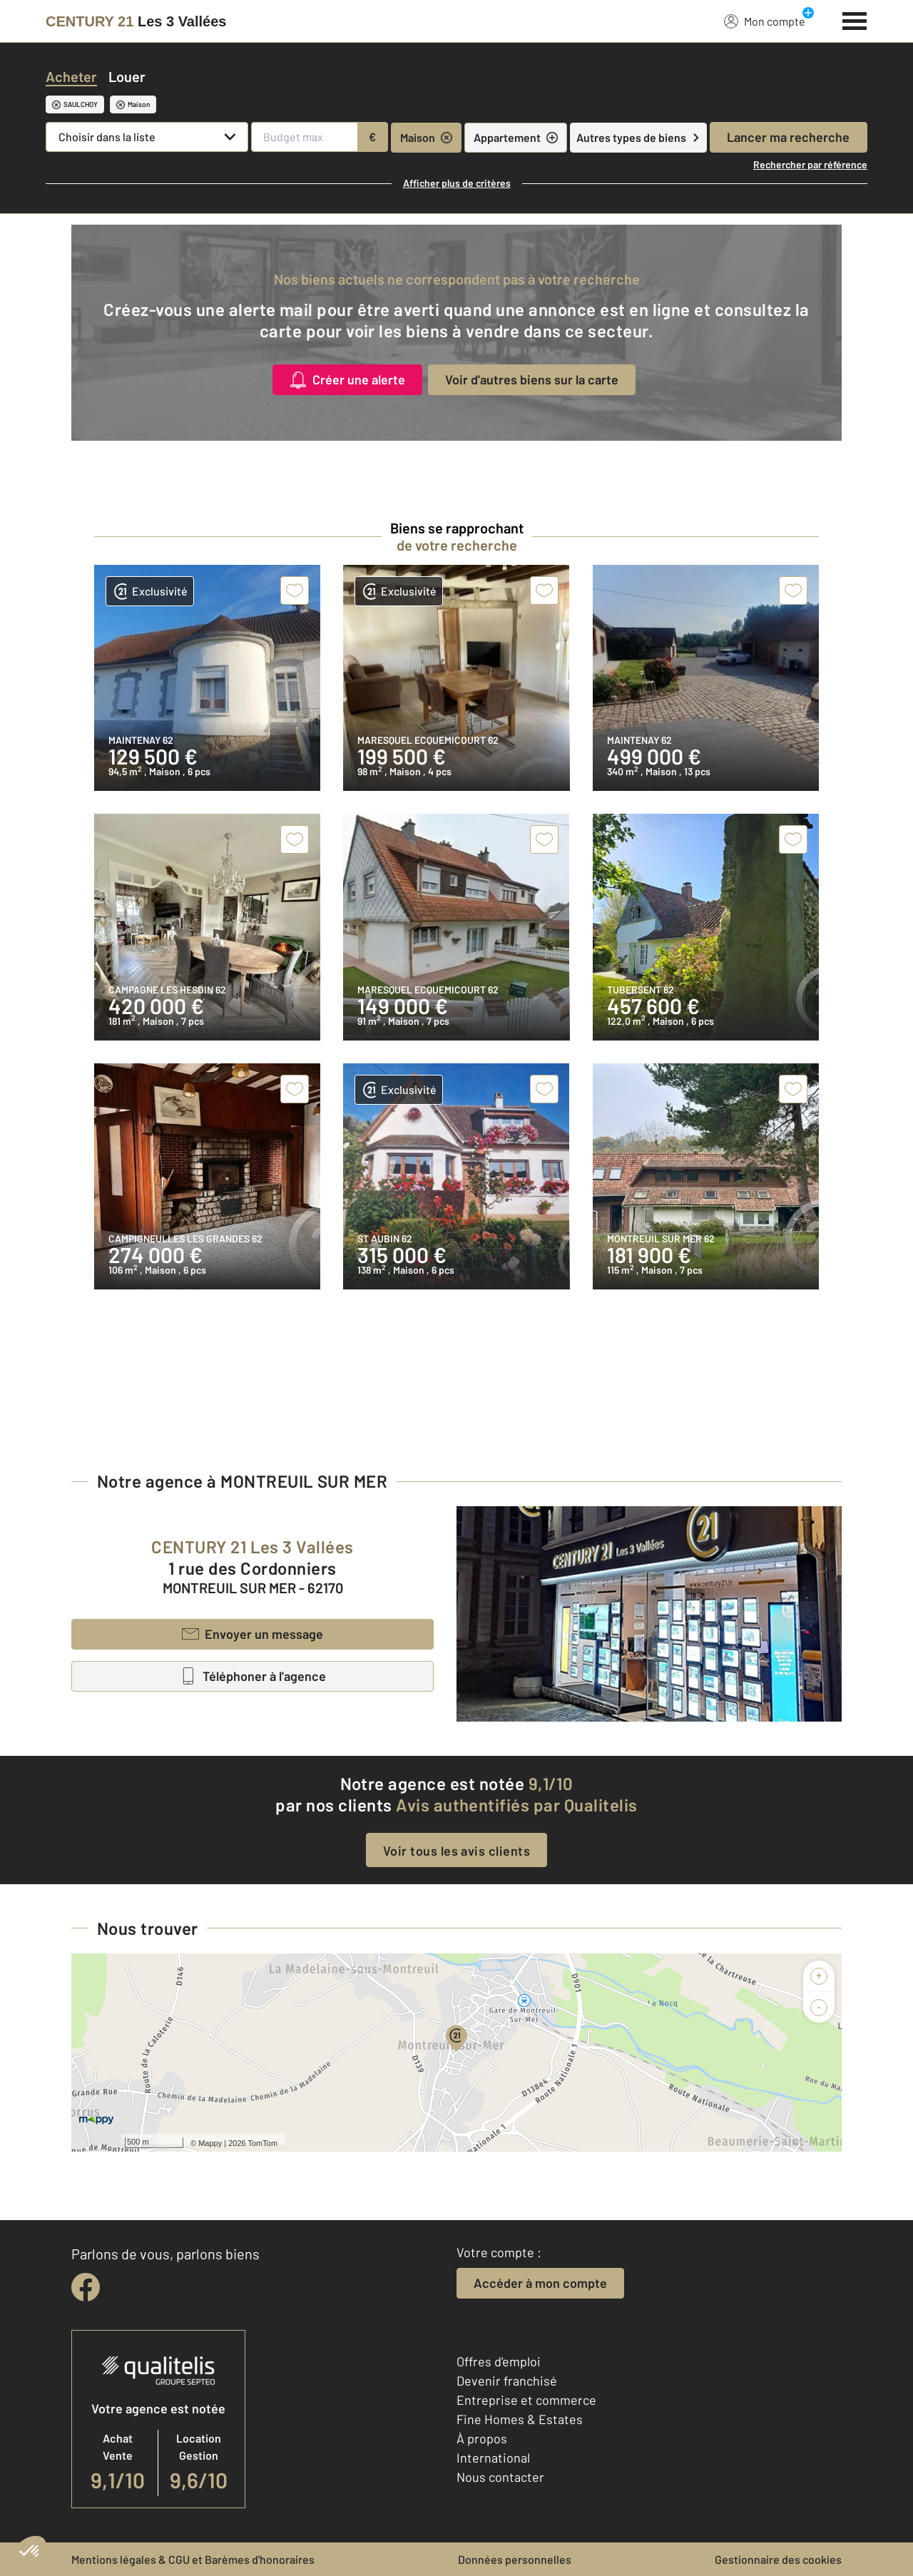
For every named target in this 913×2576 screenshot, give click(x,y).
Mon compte (764, 21)
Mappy (210, 2143)
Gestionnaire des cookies (778, 2559)
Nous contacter (500, 2477)
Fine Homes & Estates (519, 2419)
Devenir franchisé (506, 2380)
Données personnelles (514, 2559)
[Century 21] (136, 21)
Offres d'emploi (498, 2361)
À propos (481, 2438)
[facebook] (85, 2287)
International (493, 2457)
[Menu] (854, 19)
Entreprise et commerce (526, 2400)
